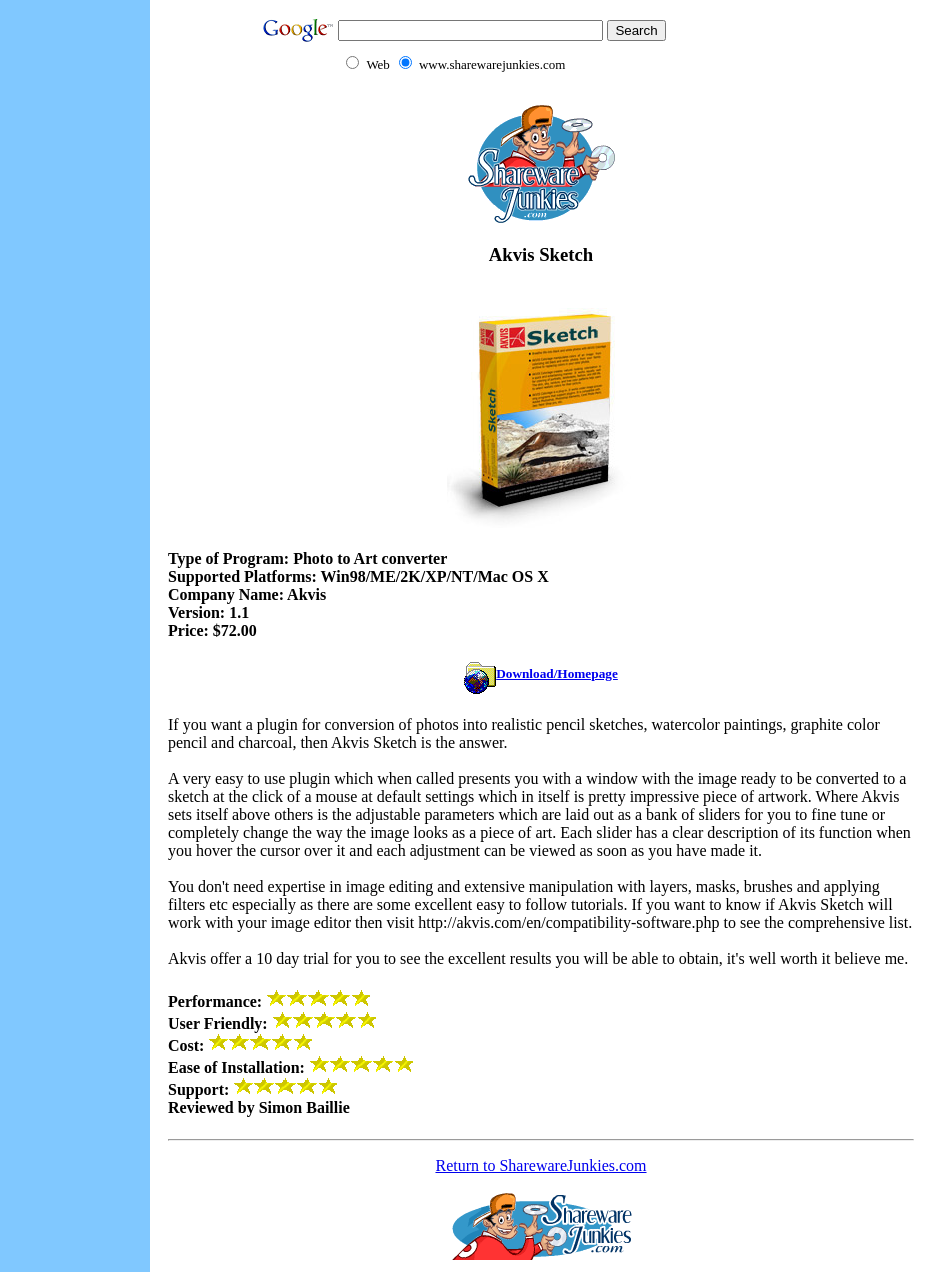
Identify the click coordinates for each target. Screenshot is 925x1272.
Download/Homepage (541, 673)
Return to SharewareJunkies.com (540, 1165)
